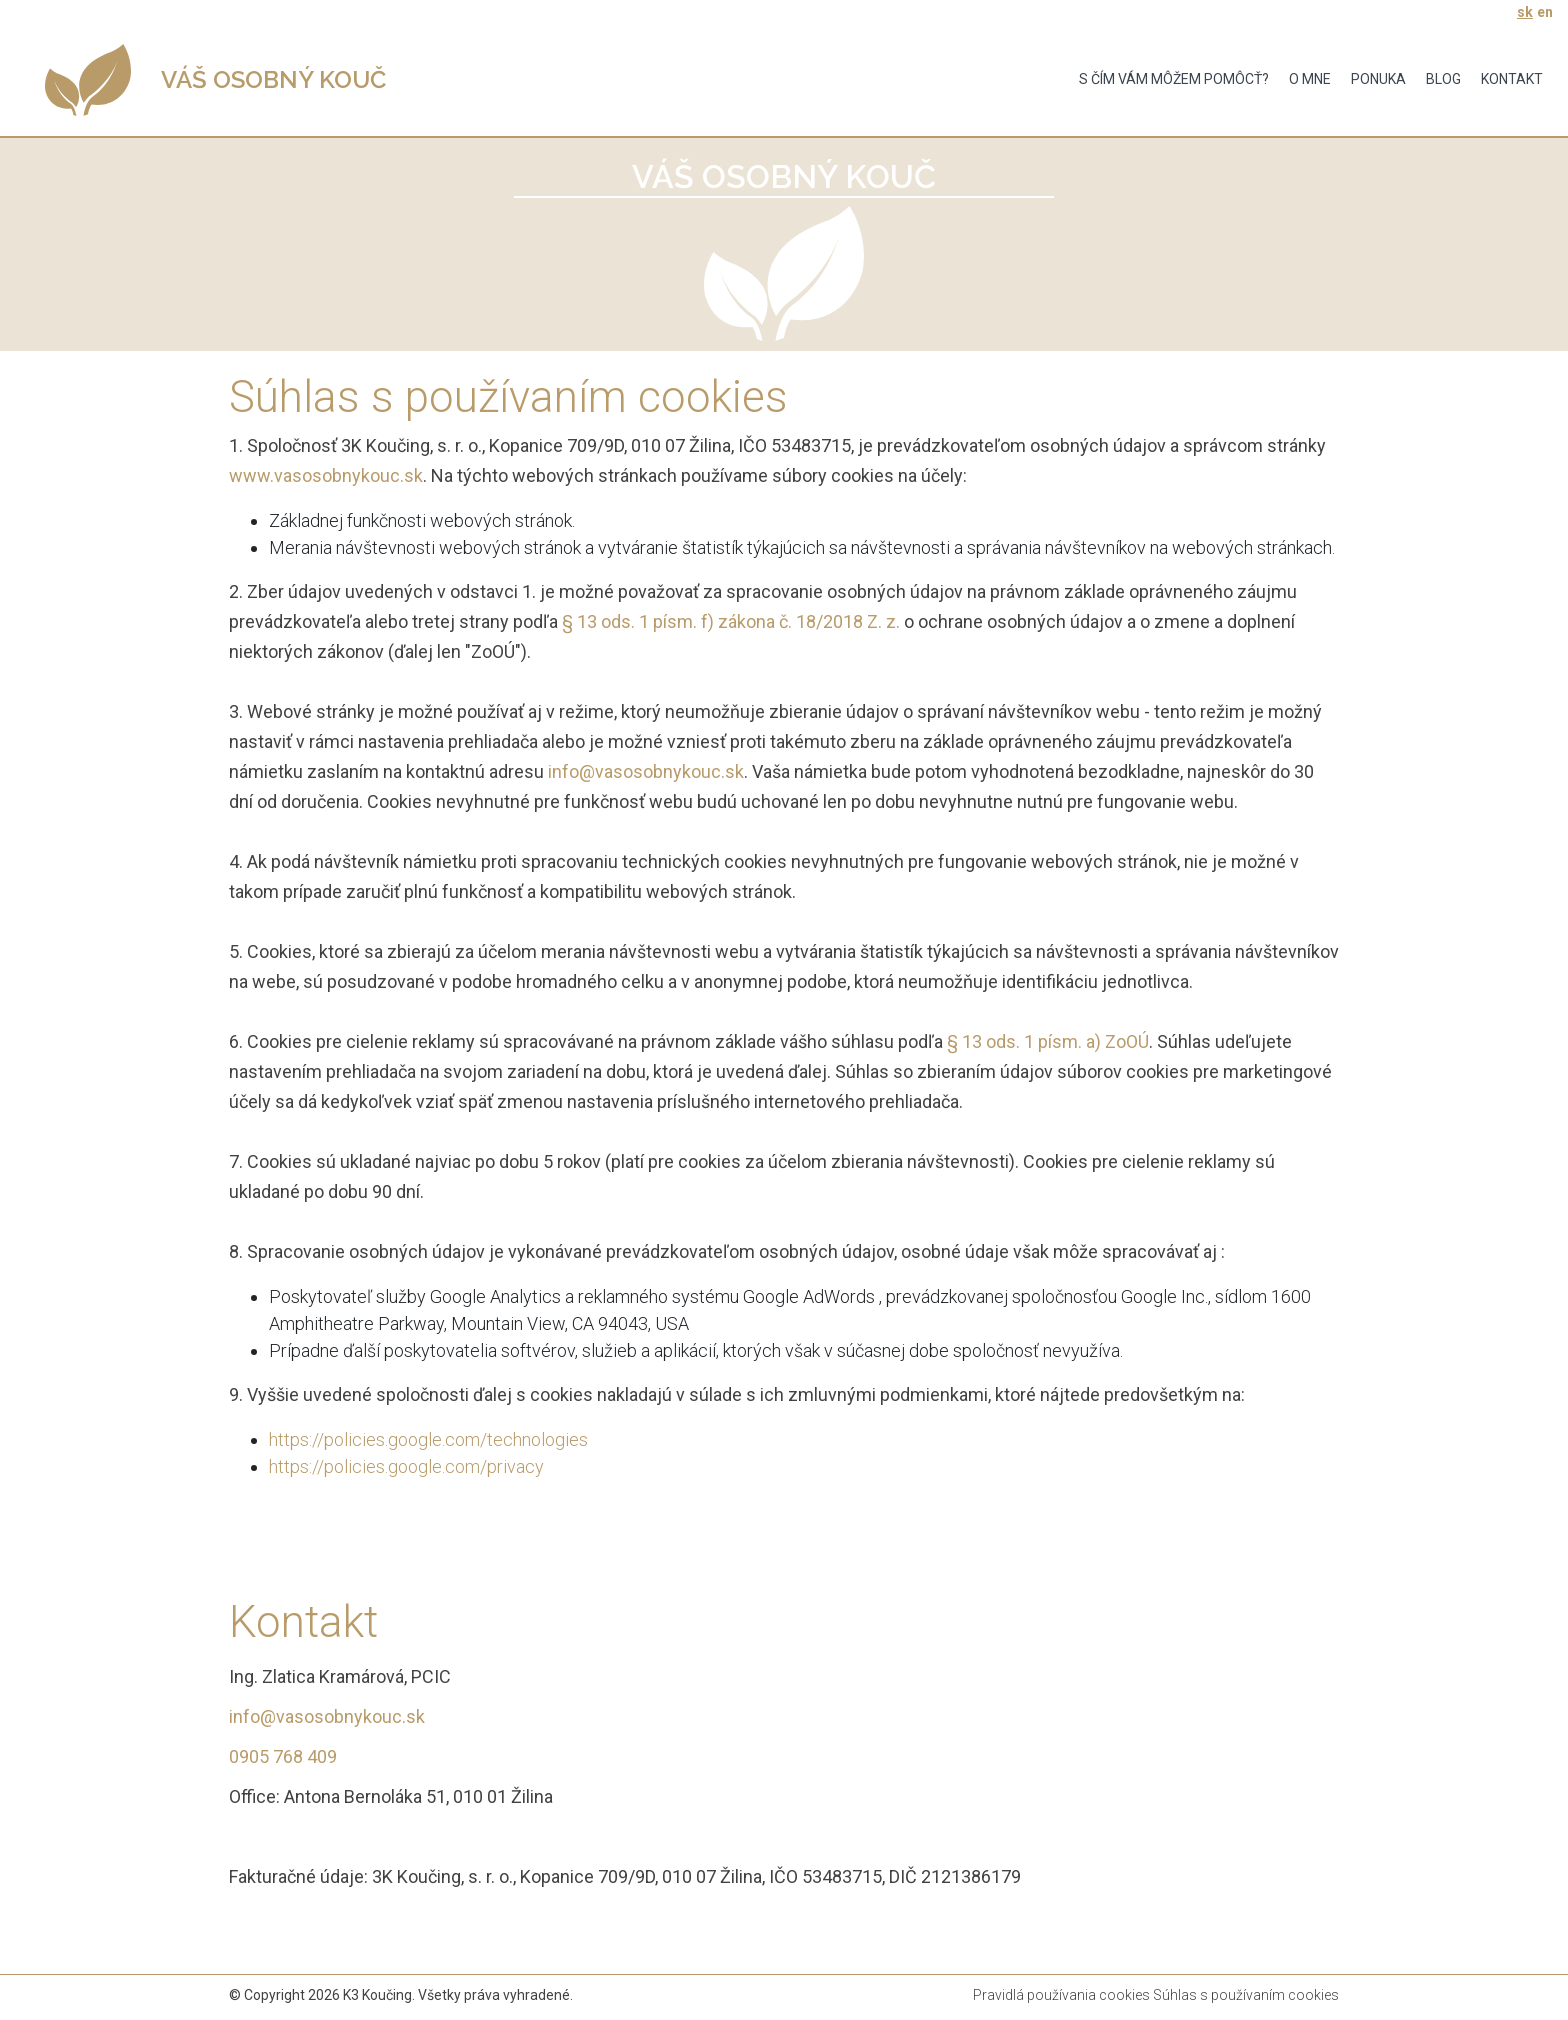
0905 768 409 (283, 1756)
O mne (1310, 79)
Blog (1443, 79)
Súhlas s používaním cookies (1246, 1995)
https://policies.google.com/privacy (406, 1466)
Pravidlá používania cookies (1061, 1995)
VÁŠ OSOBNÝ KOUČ (273, 79)
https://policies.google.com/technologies (428, 1439)
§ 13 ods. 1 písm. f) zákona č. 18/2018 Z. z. (731, 621)
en (1545, 12)
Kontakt (1512, 79)
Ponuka (1378, 79)
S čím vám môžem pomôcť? (1174, 79)
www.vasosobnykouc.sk (326, 475)
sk (1525, 12)
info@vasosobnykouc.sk (646, 771)
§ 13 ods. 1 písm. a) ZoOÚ (1048, 1041)
